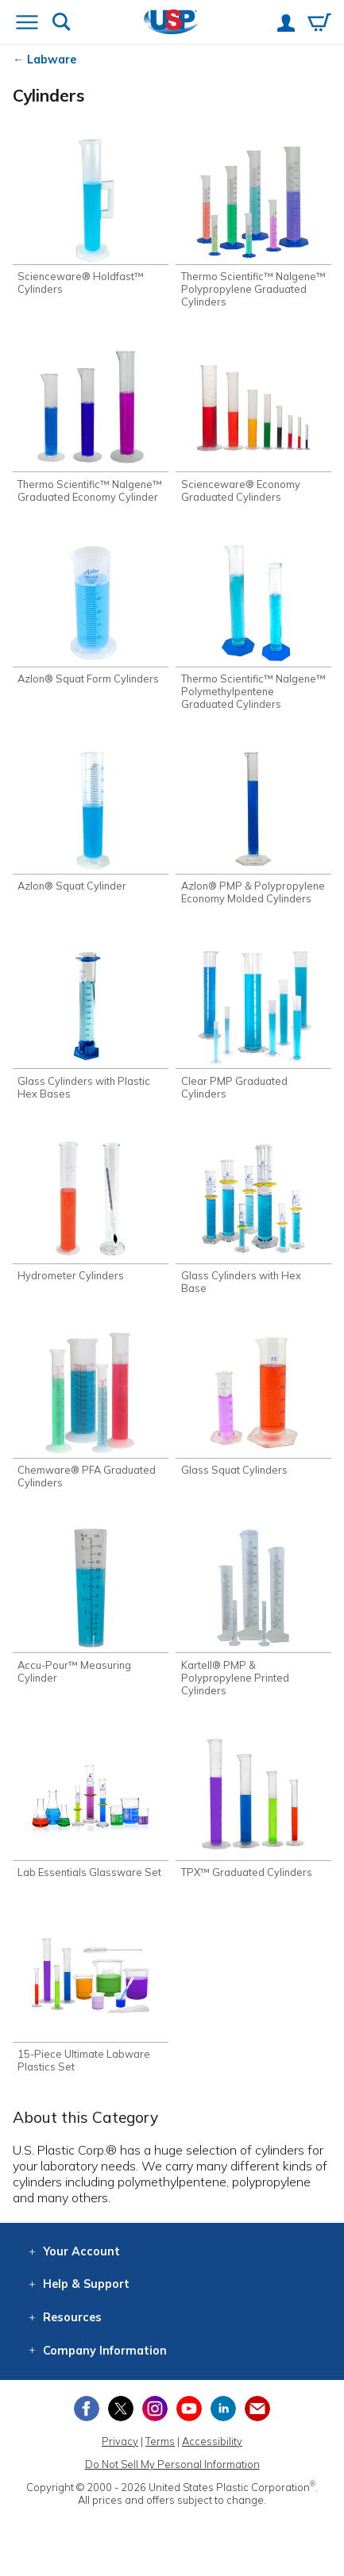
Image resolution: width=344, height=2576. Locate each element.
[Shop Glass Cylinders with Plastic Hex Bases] (90, 1020)
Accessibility (212, 2441)
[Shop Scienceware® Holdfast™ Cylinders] (90, 217)
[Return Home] (171, 23)
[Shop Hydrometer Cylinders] (90, 1209)
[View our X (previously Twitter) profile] (121, 2408)
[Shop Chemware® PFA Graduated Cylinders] (90, 1410)
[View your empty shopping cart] (319, 23)
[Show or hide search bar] (61, 23)
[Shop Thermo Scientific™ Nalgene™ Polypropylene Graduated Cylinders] (253, 223)
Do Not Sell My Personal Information (172, 2464)
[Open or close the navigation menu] (27, 24)
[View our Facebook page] (86, 2408)
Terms (160, 2441)
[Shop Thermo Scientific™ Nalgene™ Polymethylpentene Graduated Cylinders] (253, 625)
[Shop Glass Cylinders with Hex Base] (253, 1216)
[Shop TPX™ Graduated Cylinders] (253, 1806)
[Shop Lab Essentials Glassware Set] (90, 1806)
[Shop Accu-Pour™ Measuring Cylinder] (90, 1605)
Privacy (120, 2441)
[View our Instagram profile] (155, 2408)
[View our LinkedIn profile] (223, 2408)
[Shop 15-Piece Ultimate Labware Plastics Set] (90, 1994)
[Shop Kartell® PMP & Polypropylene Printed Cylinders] (253, 1611)
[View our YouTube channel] (189, 2408)
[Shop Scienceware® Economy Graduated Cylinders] (253, 424)
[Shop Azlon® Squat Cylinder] (90, 820)
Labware (51, 59)
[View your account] (286, 24)
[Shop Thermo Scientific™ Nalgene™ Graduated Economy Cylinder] (90, 424)
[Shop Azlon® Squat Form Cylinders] (90, 612)
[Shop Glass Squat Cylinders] (253, 1404)
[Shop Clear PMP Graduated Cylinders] (253, 1020)
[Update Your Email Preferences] (257, 2408)
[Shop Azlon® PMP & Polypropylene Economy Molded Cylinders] (253, 826)
